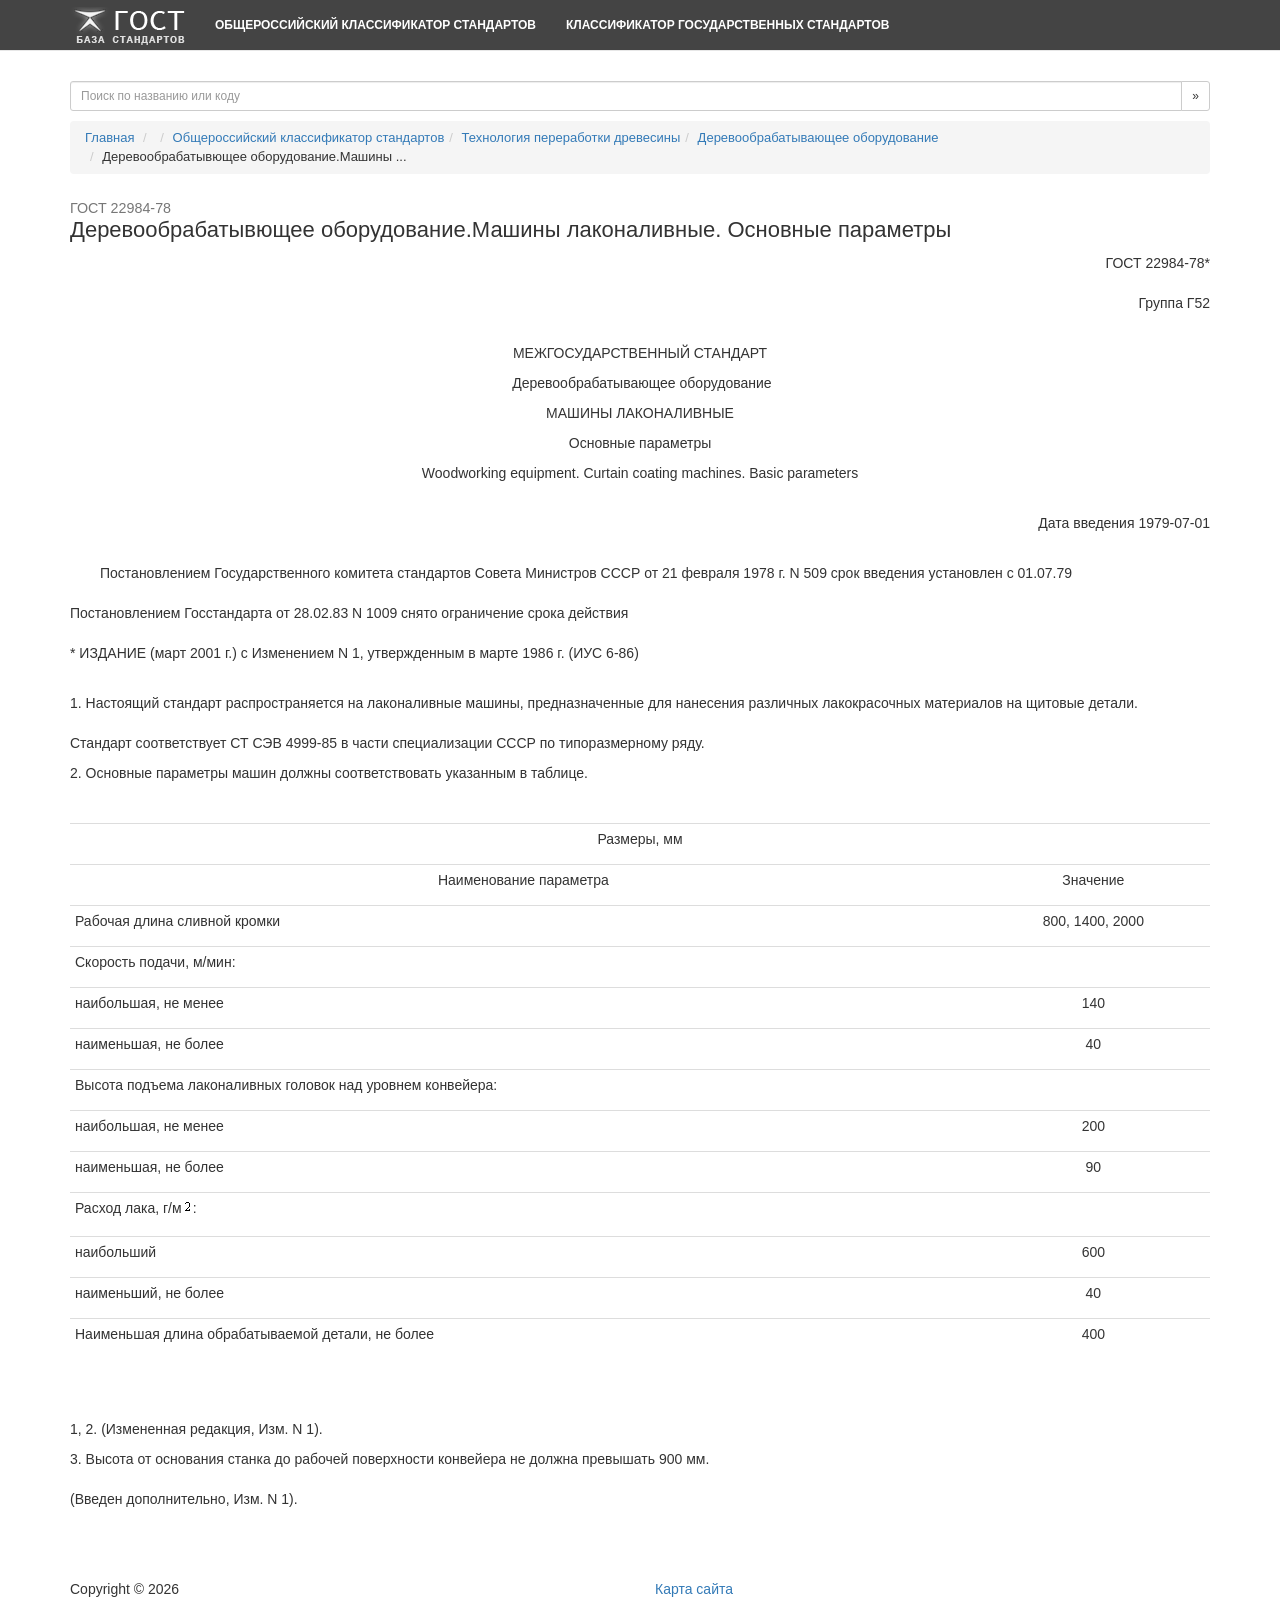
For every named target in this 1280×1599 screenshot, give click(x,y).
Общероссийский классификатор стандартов (375, 25)
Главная (109, 137)
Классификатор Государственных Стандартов (727, 25)
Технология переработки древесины (571, 137)
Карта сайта (694, 1589)
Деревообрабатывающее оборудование (818, 137)
